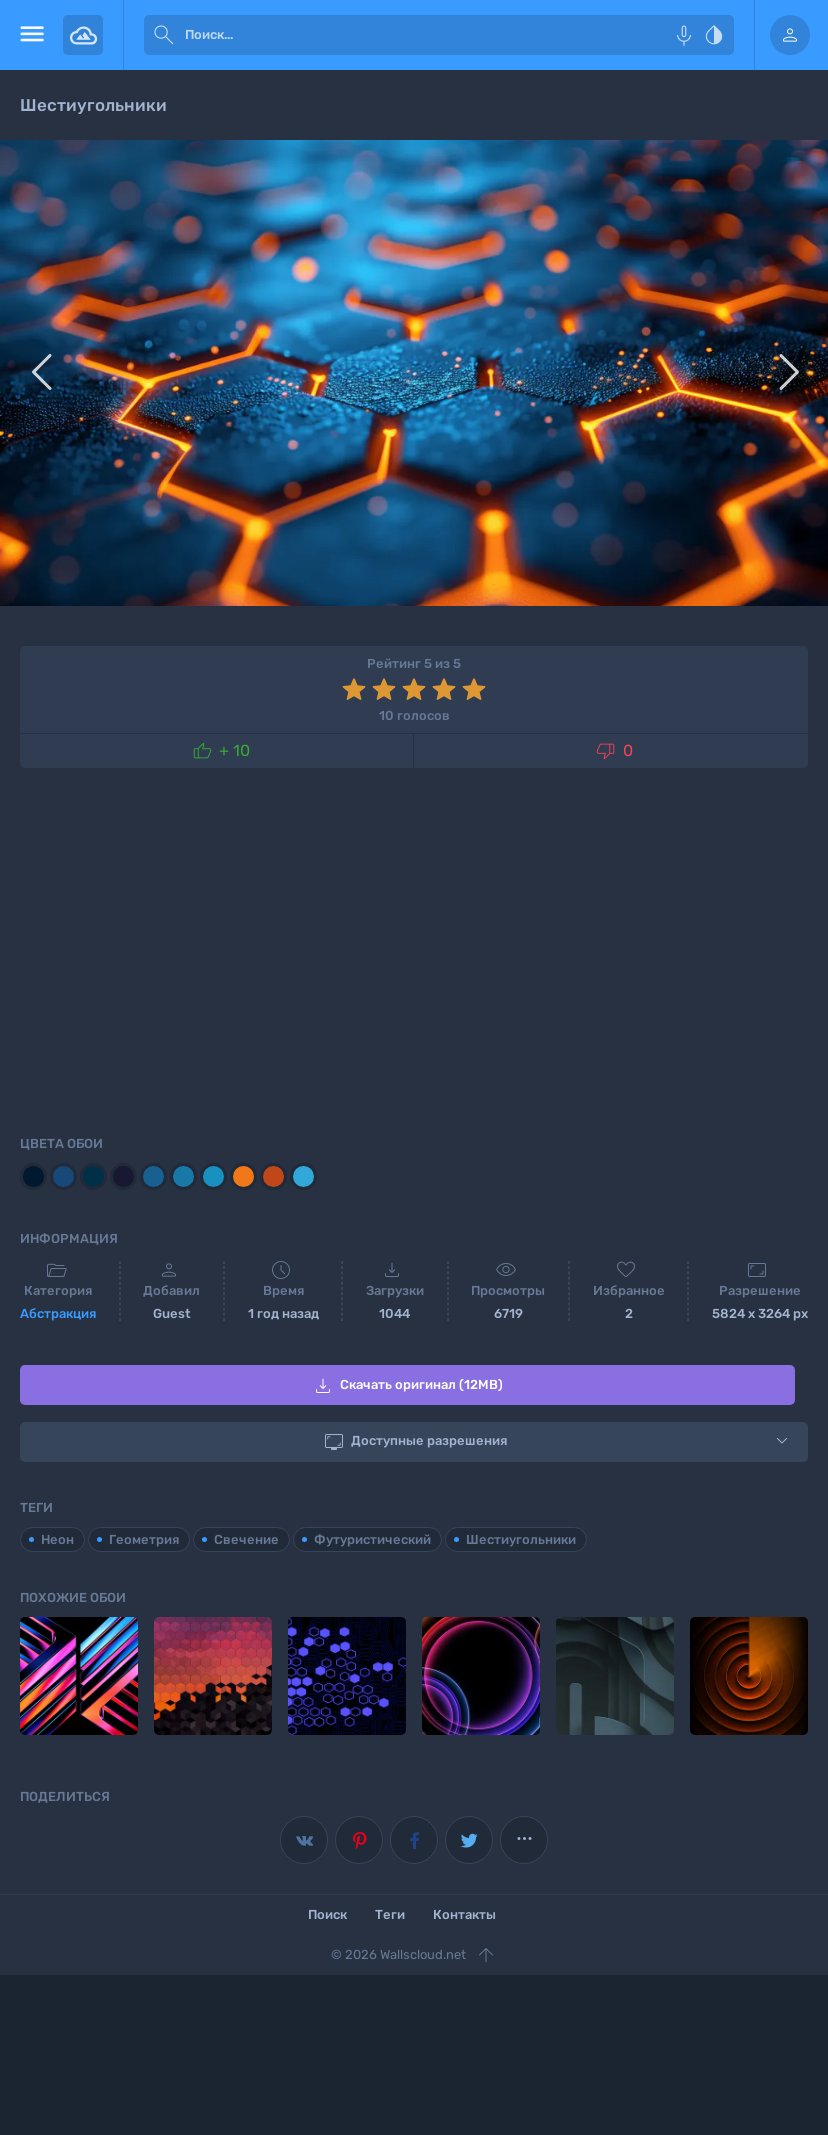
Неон (57, 1537)
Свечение (246, 1537)
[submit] (164, 35)
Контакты (464, 1912)
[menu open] (31, 35)
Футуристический (372, 1537)
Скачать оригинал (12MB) (407, 1386)
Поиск (327, 1912)
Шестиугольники (521, 1537)
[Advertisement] (414, 948)
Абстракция (58, 1313)
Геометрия (144, 1537)
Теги (390, 1912)
